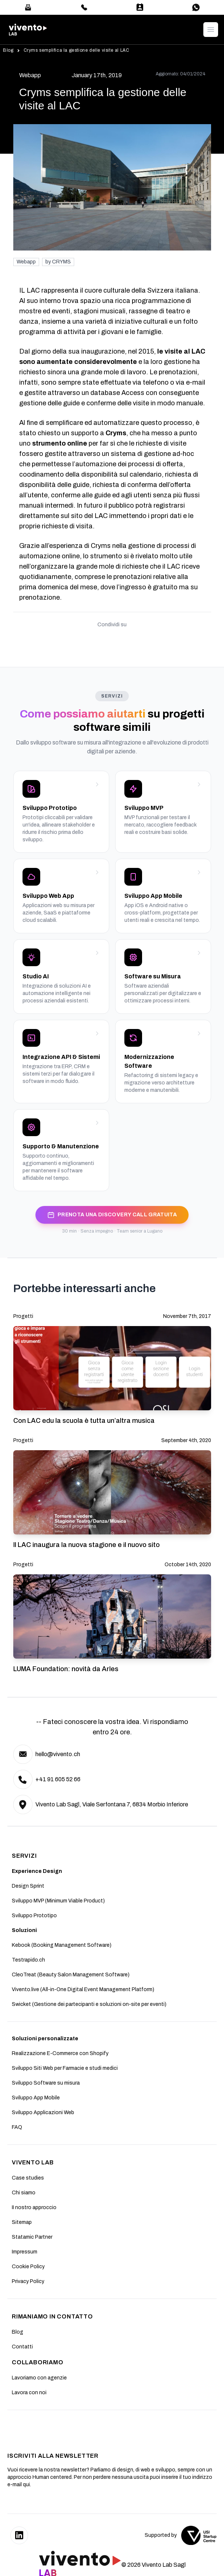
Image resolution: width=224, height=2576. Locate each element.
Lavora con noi (29, 2392)
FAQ (17, 2127)
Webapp (26, 262)
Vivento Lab (33, 2162)
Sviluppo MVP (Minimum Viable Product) (58, 1901)
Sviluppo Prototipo (34, 1915)
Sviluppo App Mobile (36, 2097)
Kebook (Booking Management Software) (61, 1945)
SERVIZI (24, 1856)
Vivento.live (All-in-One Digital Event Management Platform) (83, 1989)
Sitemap (22, 2222)
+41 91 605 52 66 (57, 1779)
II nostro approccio (34, 2207)
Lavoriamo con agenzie (39, 2378)
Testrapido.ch (28, 1960)
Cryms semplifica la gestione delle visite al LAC (77, 50)
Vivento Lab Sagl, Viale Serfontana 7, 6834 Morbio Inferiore (111, 1804)
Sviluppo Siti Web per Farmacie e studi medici (65, 2068)
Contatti (22, 2347)
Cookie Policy (28, 2266)
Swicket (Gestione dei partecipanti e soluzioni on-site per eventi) (89, 2004)
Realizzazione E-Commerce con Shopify (60, 2053)
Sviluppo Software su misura (46, 2083)
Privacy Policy (28, 2281)
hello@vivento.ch (57, 1754)
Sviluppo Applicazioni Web (43, 2112)
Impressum (24, 2252)
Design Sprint (28, 1886)
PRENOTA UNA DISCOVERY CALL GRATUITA (112, 1215)
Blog (8, 50)
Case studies (28, 2178)
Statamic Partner (32, 2237)
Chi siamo (23, 2192)
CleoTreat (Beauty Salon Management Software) (71, 1974)
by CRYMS (58, 262)
